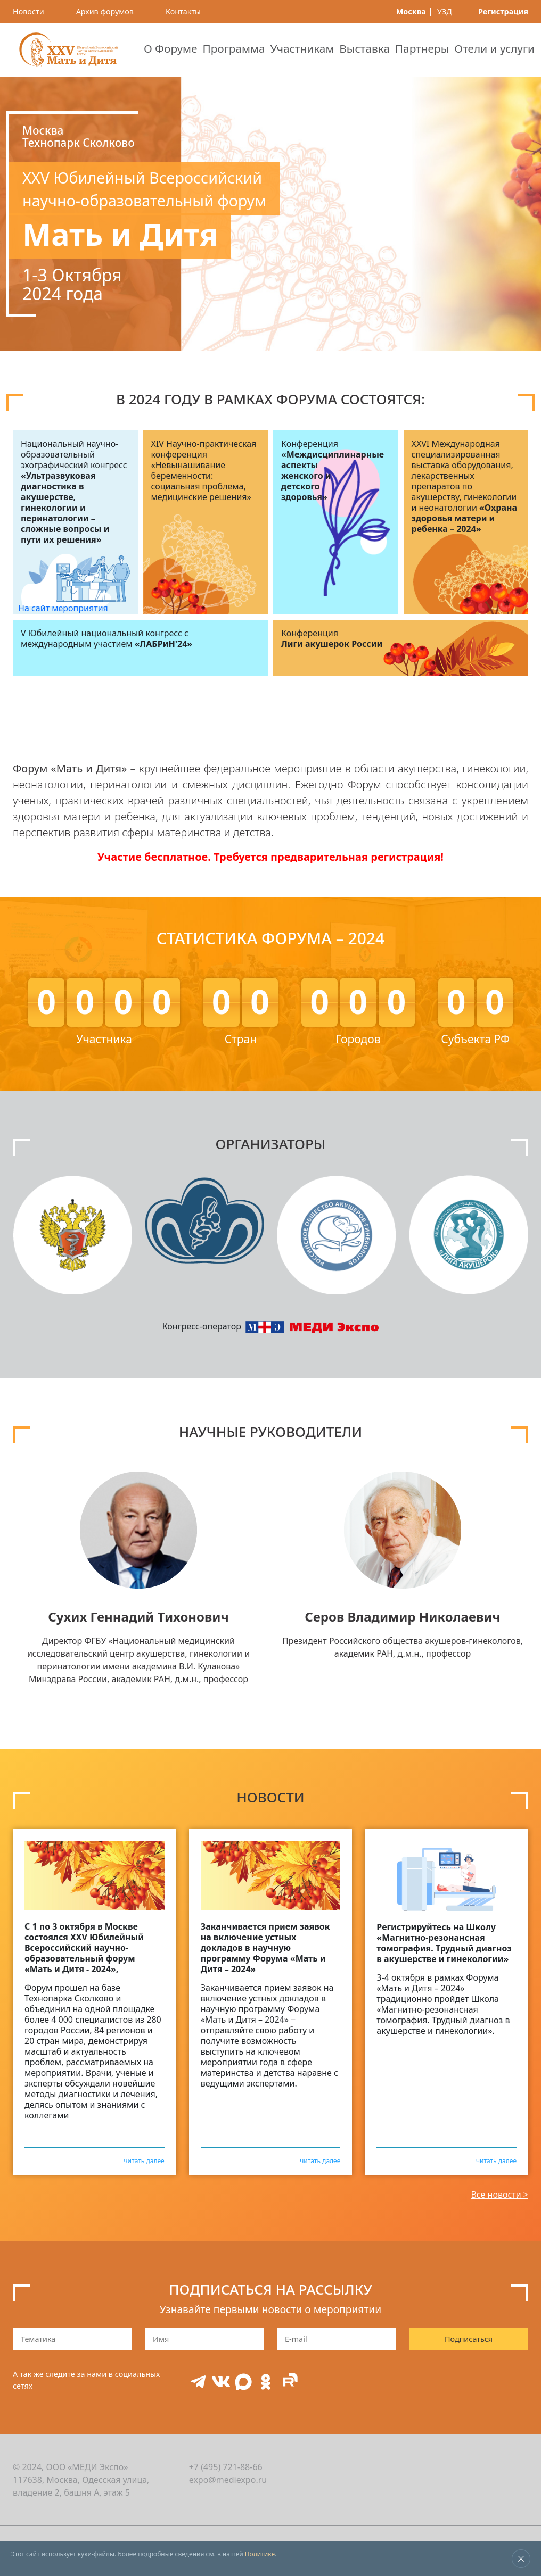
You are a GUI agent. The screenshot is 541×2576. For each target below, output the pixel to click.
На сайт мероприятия (63, 608)
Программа (233, 48)
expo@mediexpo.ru (228, 2480)
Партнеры (422, 48)
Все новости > (499, 2194)
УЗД (444, 11)
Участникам (302, 48)
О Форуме (171, 48)
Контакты (183, 11)
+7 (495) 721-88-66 (226, 2467)
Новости (28, 11)
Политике (260, 2553)
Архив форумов (105, 11)
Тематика (38, 2339)
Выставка (364, 48)
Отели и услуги (494, 48)
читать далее (144, 2159)
